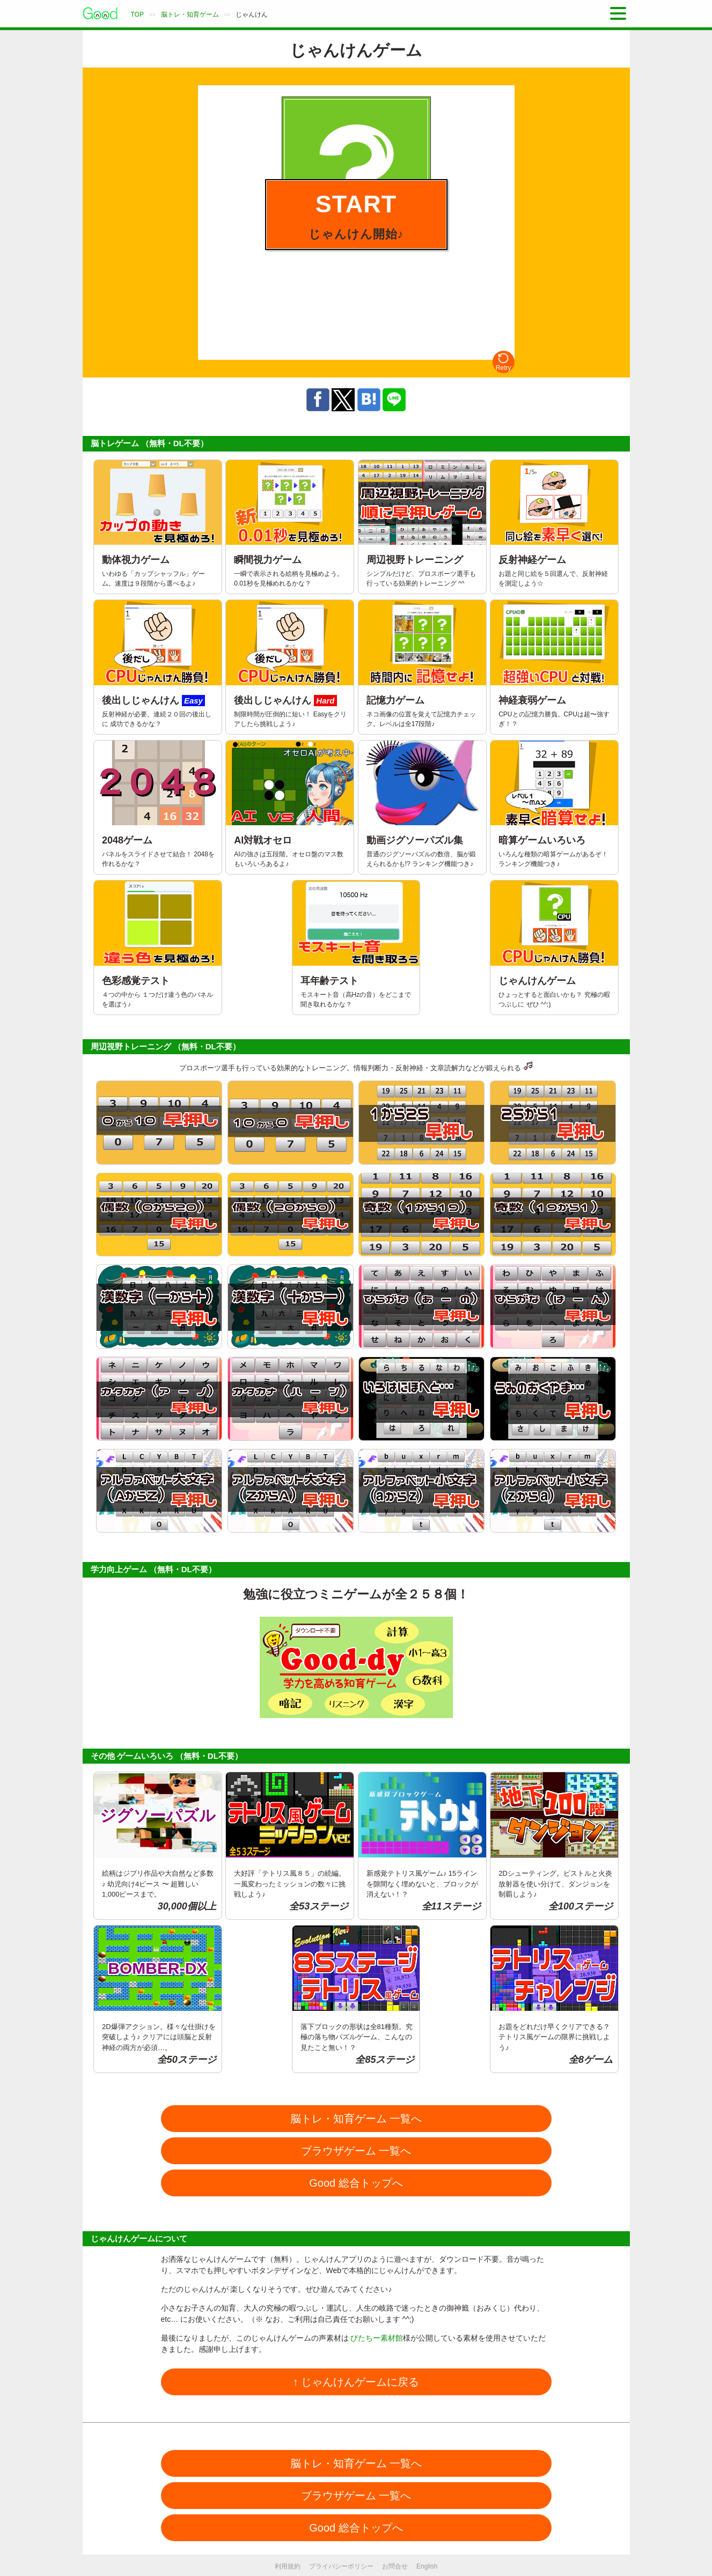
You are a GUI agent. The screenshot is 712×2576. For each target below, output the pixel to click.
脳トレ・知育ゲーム (190, 14)
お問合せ (395, 2566)
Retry (503, 362)
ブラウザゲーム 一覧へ (356, 2151)
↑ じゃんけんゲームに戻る (356, 2382)
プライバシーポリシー (341, 2566)
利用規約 (287, 2566)
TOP (136, 14)
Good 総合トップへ (355, 2183)
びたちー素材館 (376, 2338)
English (426, 2566)
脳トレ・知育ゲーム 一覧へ (356, 2119)
